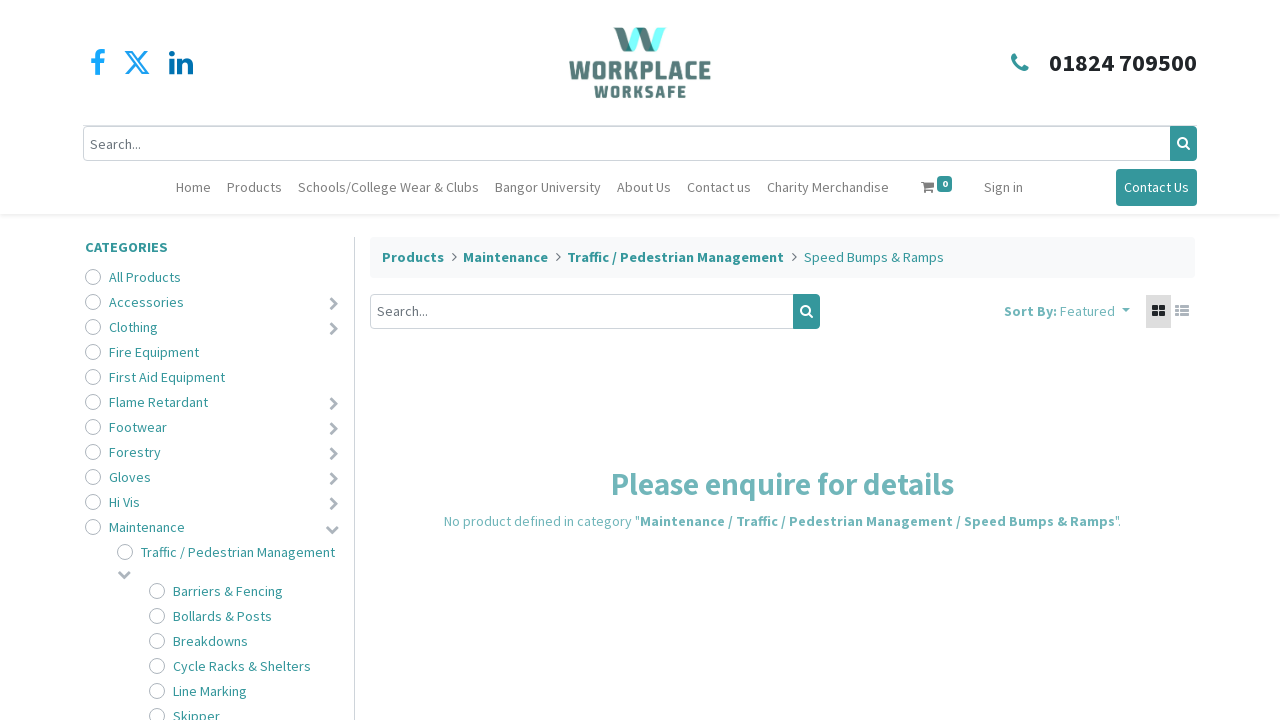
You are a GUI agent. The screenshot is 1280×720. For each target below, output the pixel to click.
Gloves (130, 477)
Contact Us (1154, 187)
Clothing (133, 327)
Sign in (1003, 187)
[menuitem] (193, 187)
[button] (1095, 311)
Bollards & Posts (222, 616)
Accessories (146, 302)
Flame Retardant (158, 402)
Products (413, 257)
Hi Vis (124, 502)
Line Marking (210, 691)
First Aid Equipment (167, 377)
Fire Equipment (154, 352)
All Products (145, 277)
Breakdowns (210, 641)
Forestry (135, 452)
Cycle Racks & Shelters (242, 666)
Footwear (138, 427)
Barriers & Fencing (228, 591)
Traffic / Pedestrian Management (238, 552)
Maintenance (147, 527)
